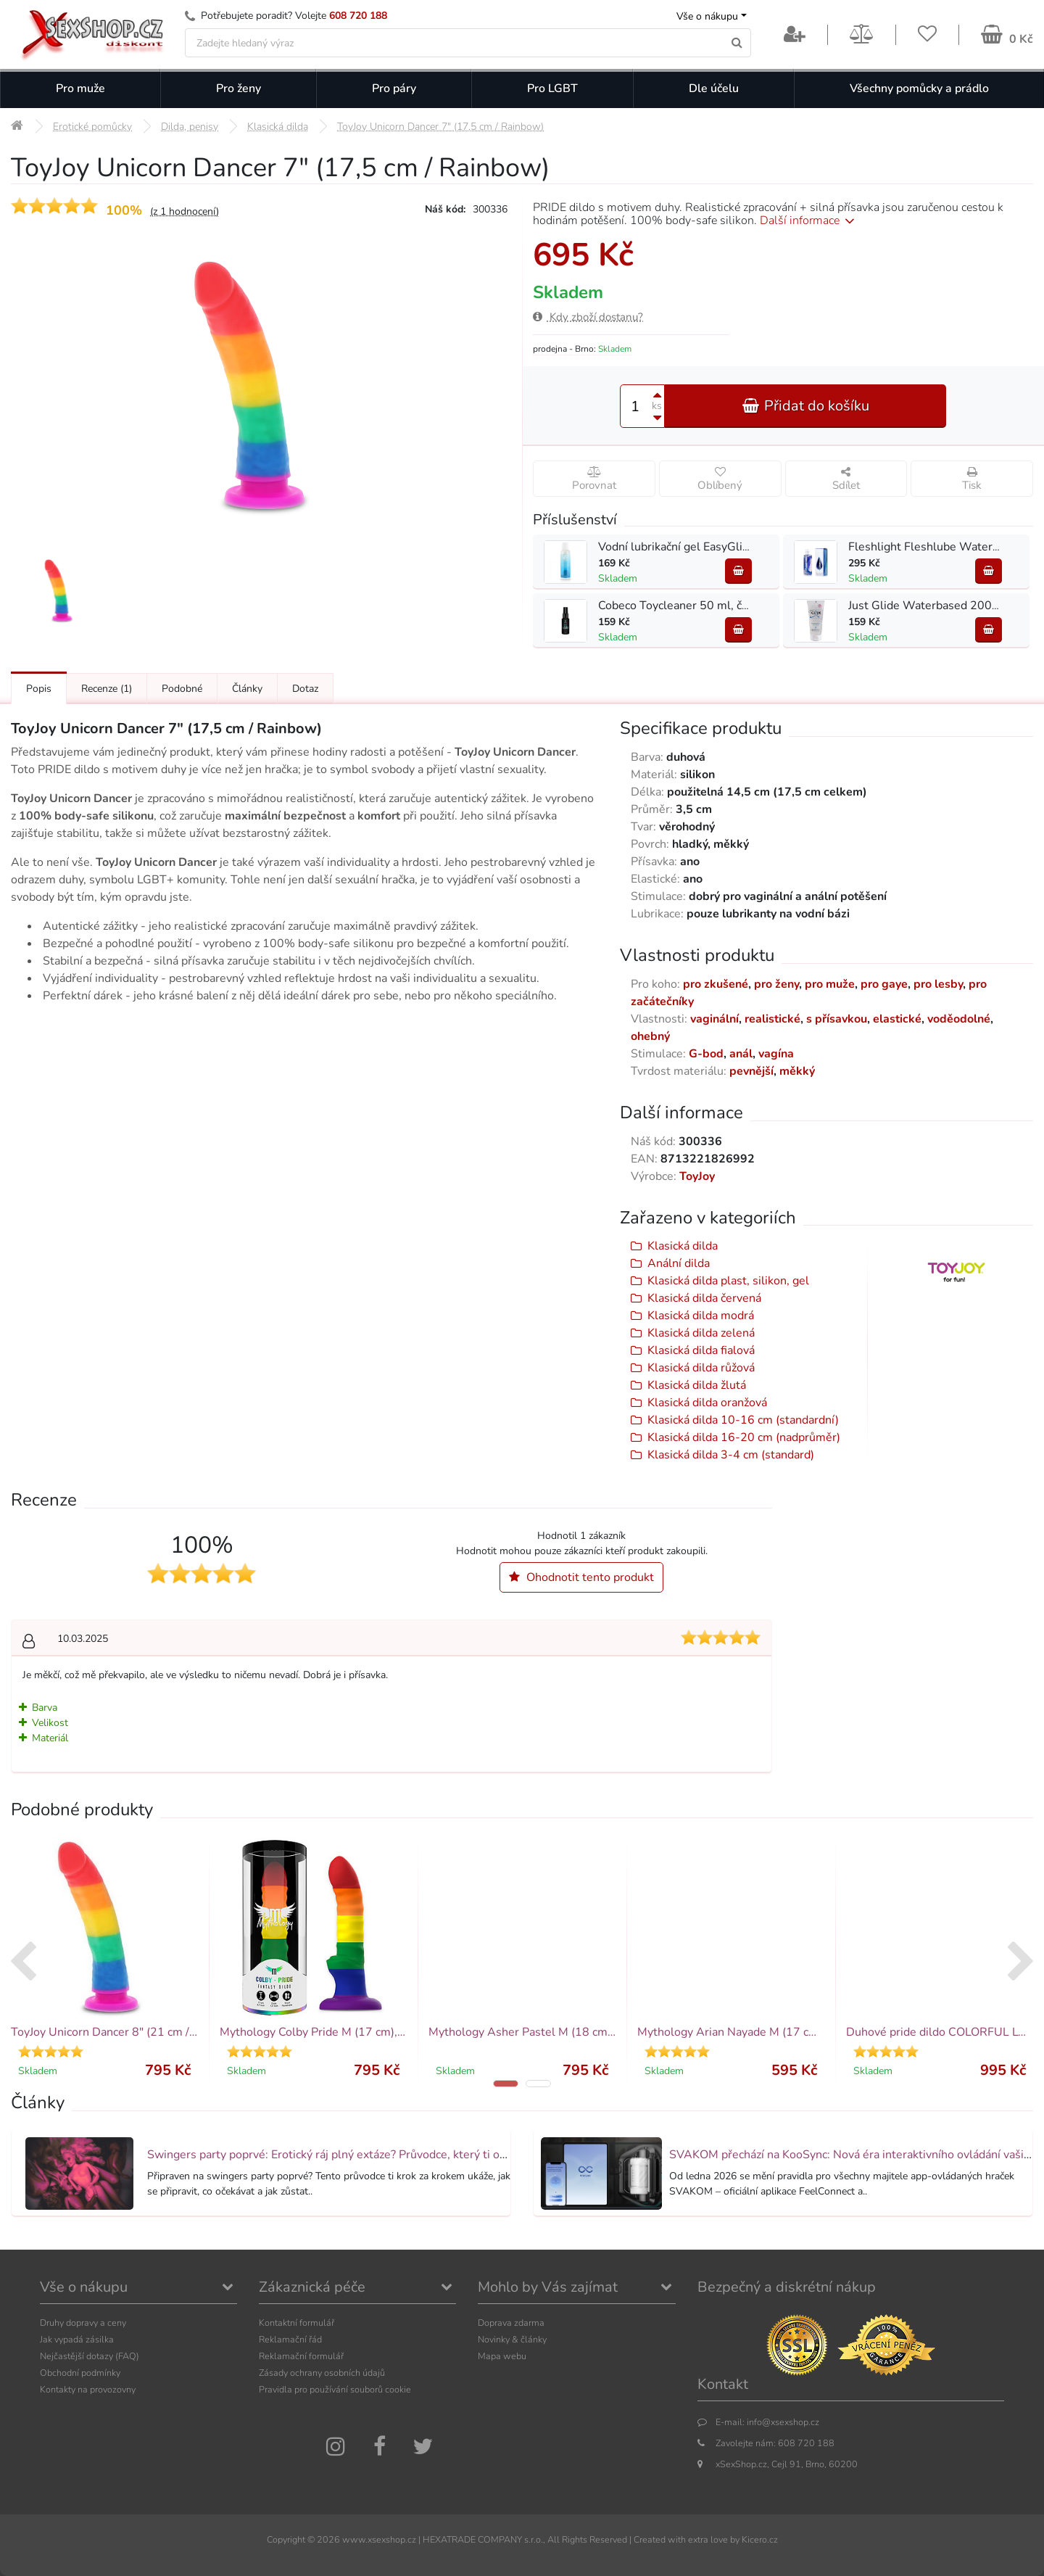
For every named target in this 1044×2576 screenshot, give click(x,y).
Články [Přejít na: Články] (247, 688)
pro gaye (884, 984)
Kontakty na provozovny (88, 2389)
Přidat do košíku (805, 406)
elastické (897, 1019)
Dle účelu (714, 88)
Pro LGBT (552, 88)
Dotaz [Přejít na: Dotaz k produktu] (305, 688)
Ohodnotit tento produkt (581, 1577)
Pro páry (394, 88)
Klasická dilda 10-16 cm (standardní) (743, 1420)
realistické (772, 1019)
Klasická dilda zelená (701, 1333)
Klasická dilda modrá (700, 1316)
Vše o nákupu (707, 16)
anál (741, 1054)
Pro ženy (238, 88)
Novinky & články (512, 2339)
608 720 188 (358, 15)
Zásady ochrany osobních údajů (322, 2372)
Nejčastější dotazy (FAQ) (89, 2356)
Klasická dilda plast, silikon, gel (728, 1281)
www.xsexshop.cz (379, 2539)
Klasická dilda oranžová (707, 1403)
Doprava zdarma (511, 2322)
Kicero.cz (760, 2539)
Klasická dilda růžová (701, 1368)
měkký (797, 1071)
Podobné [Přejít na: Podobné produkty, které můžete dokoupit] (182, 688)
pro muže (830, 984)
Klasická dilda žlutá (696, 1385)
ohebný (650, 1036)
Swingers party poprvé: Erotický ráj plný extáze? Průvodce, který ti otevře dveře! (355, 2155)
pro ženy (776, 984)
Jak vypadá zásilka (77, 2339)
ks (657, 406)
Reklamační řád (290, 2339)
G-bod (706, 1054)
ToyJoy (697, 1176)
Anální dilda (678, 1263)
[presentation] (23, 1963)
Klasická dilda (682, 1246)
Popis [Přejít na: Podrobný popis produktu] (38, 688)
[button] (505, 2083)
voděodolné (958, 1019)
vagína (776, 1054)
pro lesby (938, 984)
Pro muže (80, 88)
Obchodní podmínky (80, 2372)
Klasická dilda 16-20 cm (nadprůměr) (743, 1437)
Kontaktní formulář (296, 2322)
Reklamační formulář (301, 2356)
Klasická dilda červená (704, 1298)
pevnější (751, 1071)
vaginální (714, 1019)
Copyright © (291, 2539)
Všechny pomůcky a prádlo (919, 88)
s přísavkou (836, 1019)
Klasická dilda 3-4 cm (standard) (730, 1455)
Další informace (809, 220)
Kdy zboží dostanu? (588, 317)
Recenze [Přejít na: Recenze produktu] (106, 688)
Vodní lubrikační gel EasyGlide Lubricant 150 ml (723, 547)
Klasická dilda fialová (701, 1350)
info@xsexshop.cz (783, 2422)
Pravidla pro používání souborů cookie (335, 2389)
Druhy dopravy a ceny (83, 2322)
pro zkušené (715, 984)
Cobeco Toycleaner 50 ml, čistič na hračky (706, 606)
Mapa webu (502, 2356)
